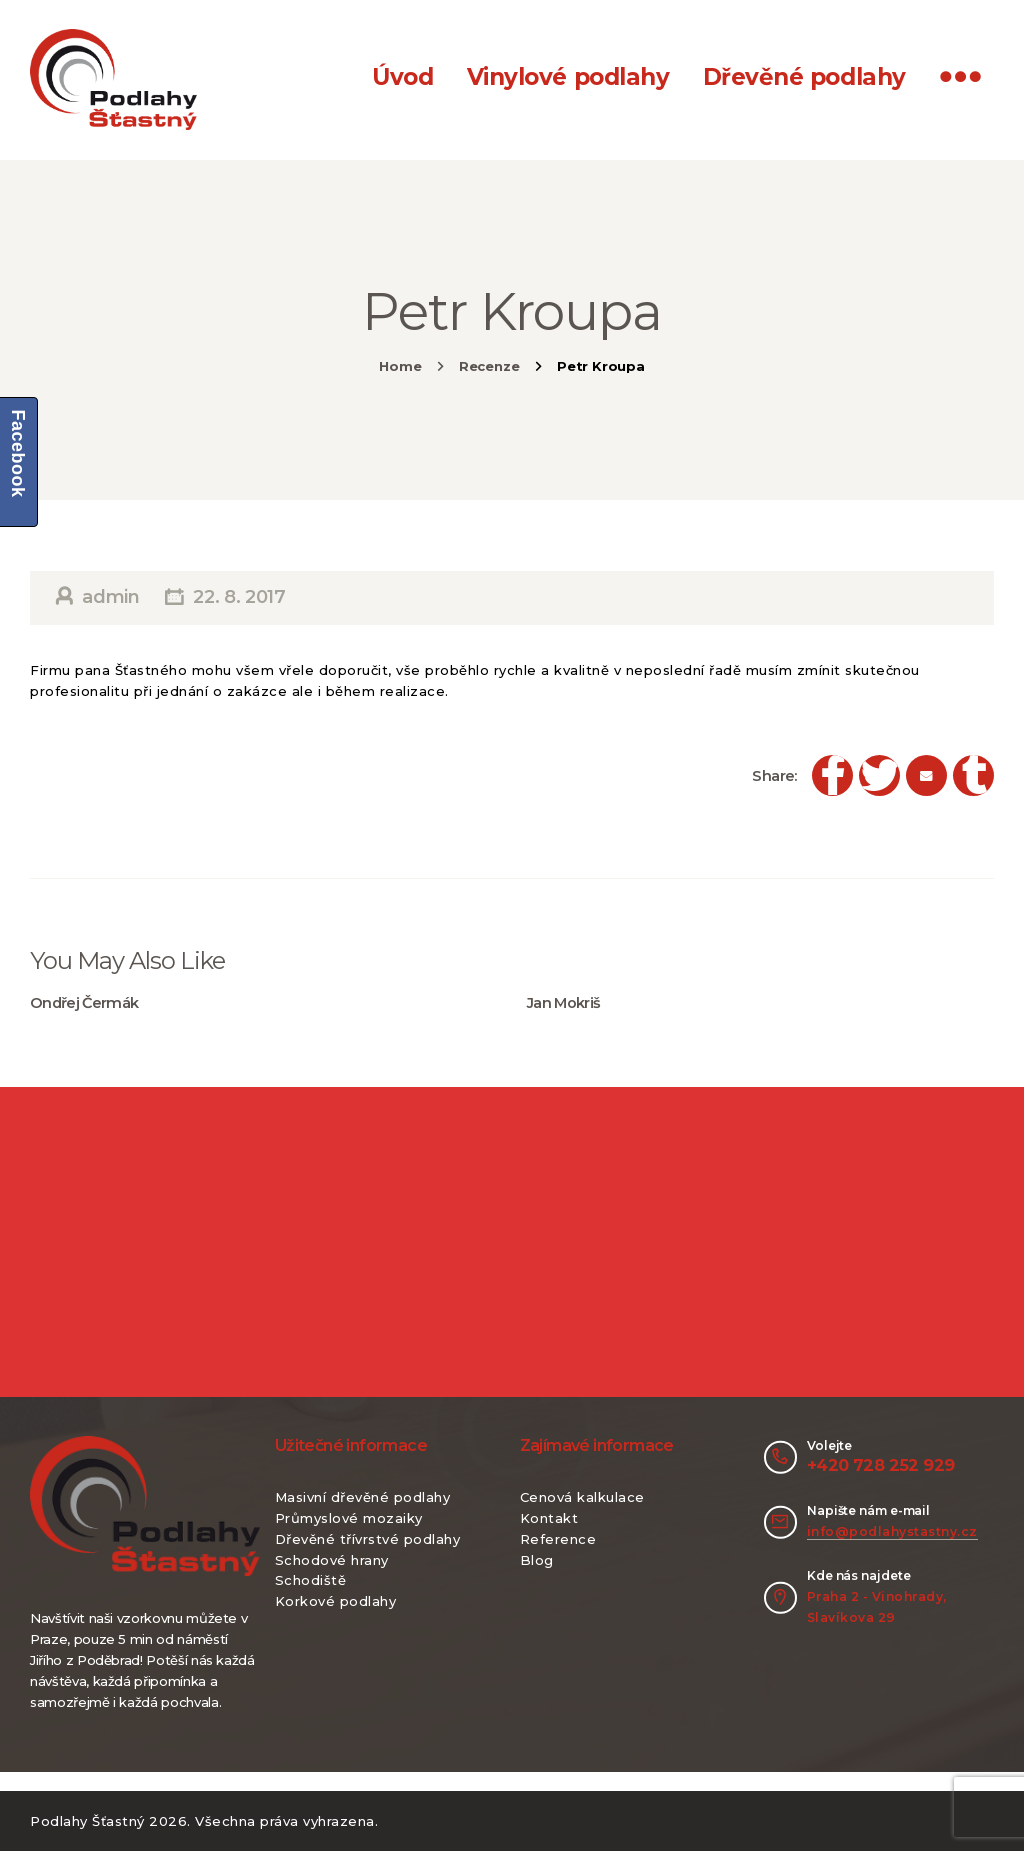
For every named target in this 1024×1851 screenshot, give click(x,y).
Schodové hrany (332, 1560)
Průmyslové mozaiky (349, 1518)
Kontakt (549, 1518)
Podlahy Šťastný (87, 1821)
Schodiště (311, 1580)
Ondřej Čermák (84, 1003)
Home (400, 366)
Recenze (489, 366)
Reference (558, 1539)
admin (111, 597)
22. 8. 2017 (239, 597)
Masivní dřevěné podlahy (363, 1497)
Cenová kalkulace (582, 1497)
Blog (537, 1560)
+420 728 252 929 (880, 1465)
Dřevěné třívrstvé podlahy (368, 1539)
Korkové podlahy (336, 1601)
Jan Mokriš (564, 1003)
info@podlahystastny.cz (892, 1531)
